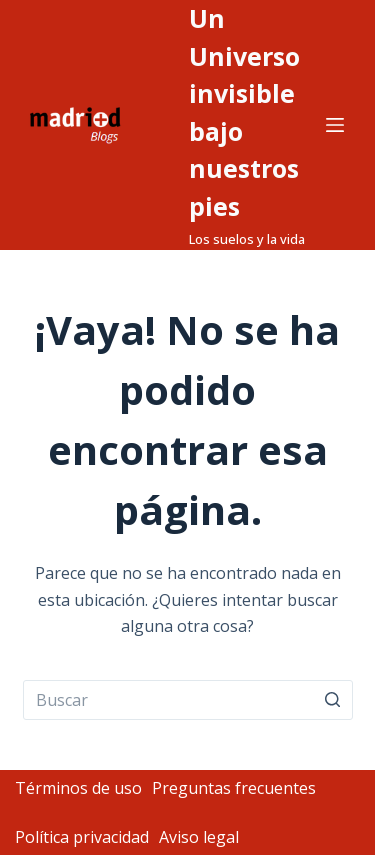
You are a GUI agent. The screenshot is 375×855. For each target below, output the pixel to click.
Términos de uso (78, 788)
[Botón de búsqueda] (333, 700)
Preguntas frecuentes (234, 788)
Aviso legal (199, 837)
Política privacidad (82, 837)
